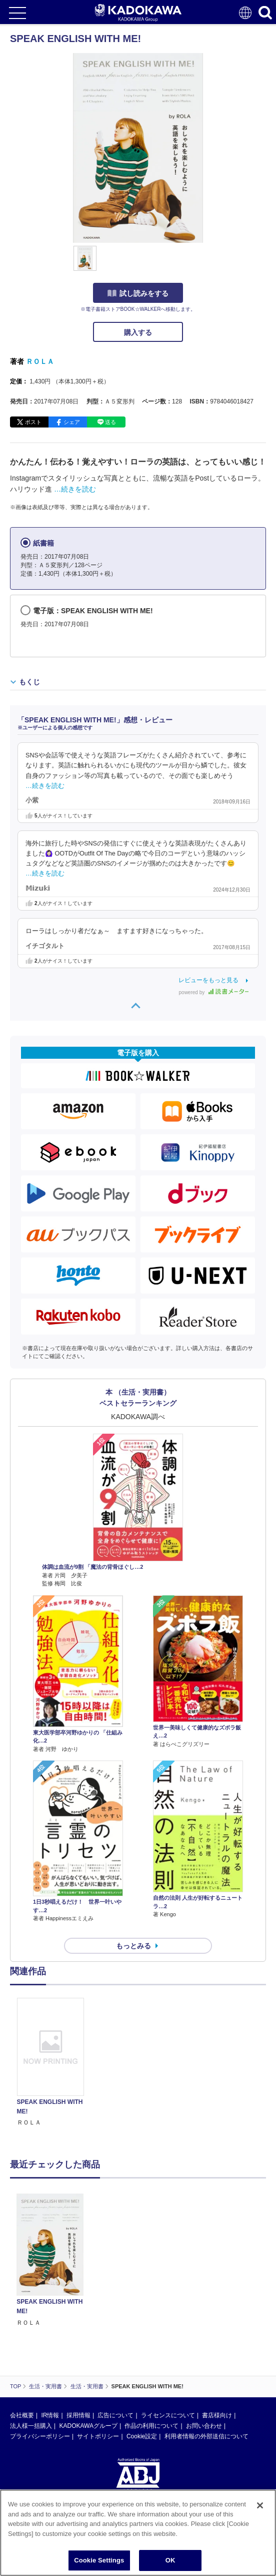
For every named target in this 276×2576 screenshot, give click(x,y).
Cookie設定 (141, 2436)
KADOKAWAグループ (88, 2425)
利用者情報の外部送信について (206, 2436)
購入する (138, 332)
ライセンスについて (168, 2415)
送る (110, 422)
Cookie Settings (99, 2563)
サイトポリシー (98, 2436)
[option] (53, 2063)
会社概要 (22, 2415)
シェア (72, 422)
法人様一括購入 (31, 2425)
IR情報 (50, 2415)
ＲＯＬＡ (40, 361)
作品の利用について (151, 2425)
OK (171, 2563)
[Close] (260, 2508)
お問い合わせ (204, 2425)
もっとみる (133, 1946)
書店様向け (217, 2415)
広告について (116, 2415)
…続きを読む (75, 489)
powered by (213, 992)
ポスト (33, 422)
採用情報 (78, 2415)
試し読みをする (138, 293)
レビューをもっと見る (208, 980)
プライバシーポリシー (40, 2436)
